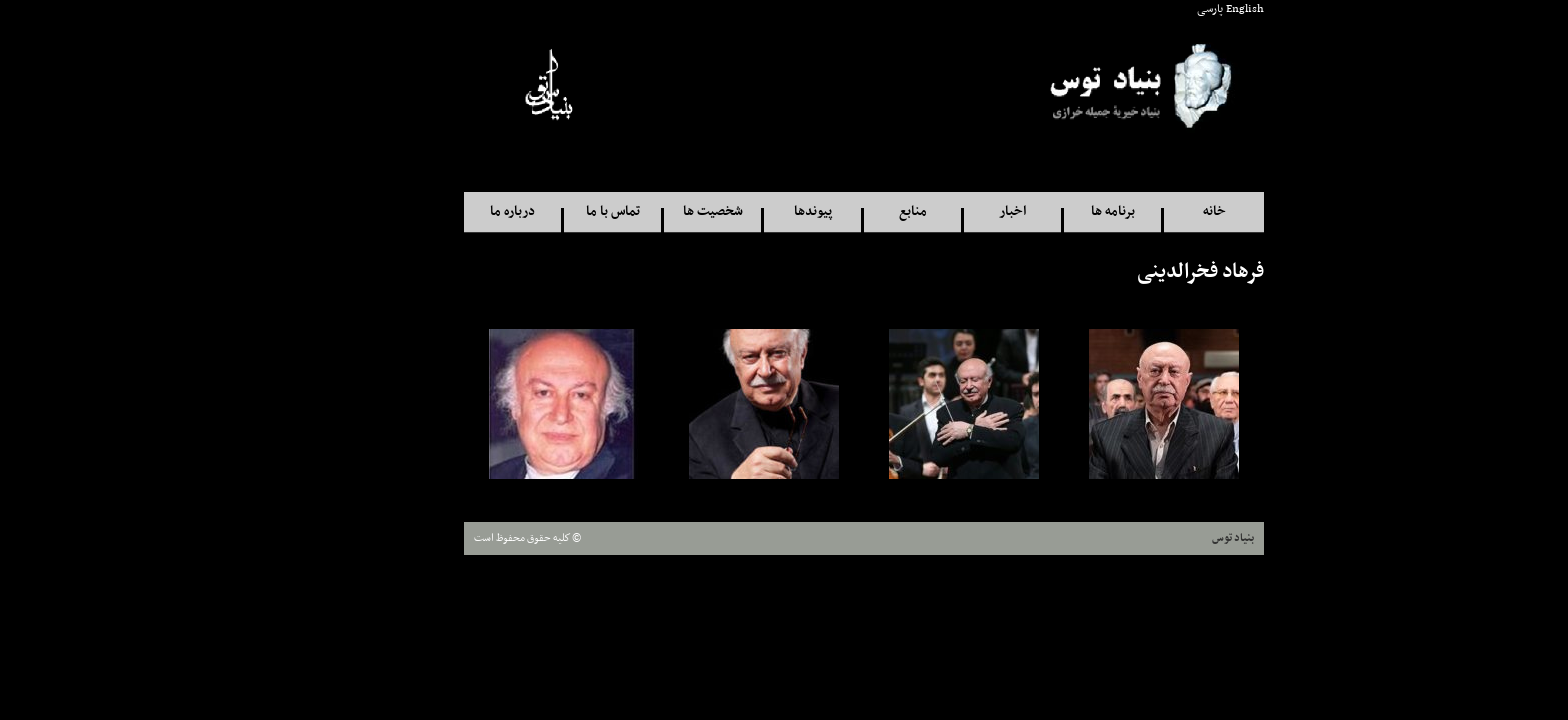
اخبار (932, 211)
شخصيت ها (633, 211)
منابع (833, 211)
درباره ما (432, 211)
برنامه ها (1033, 211)
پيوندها (733, 211)
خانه (1134, 211)
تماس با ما (533, 211)
